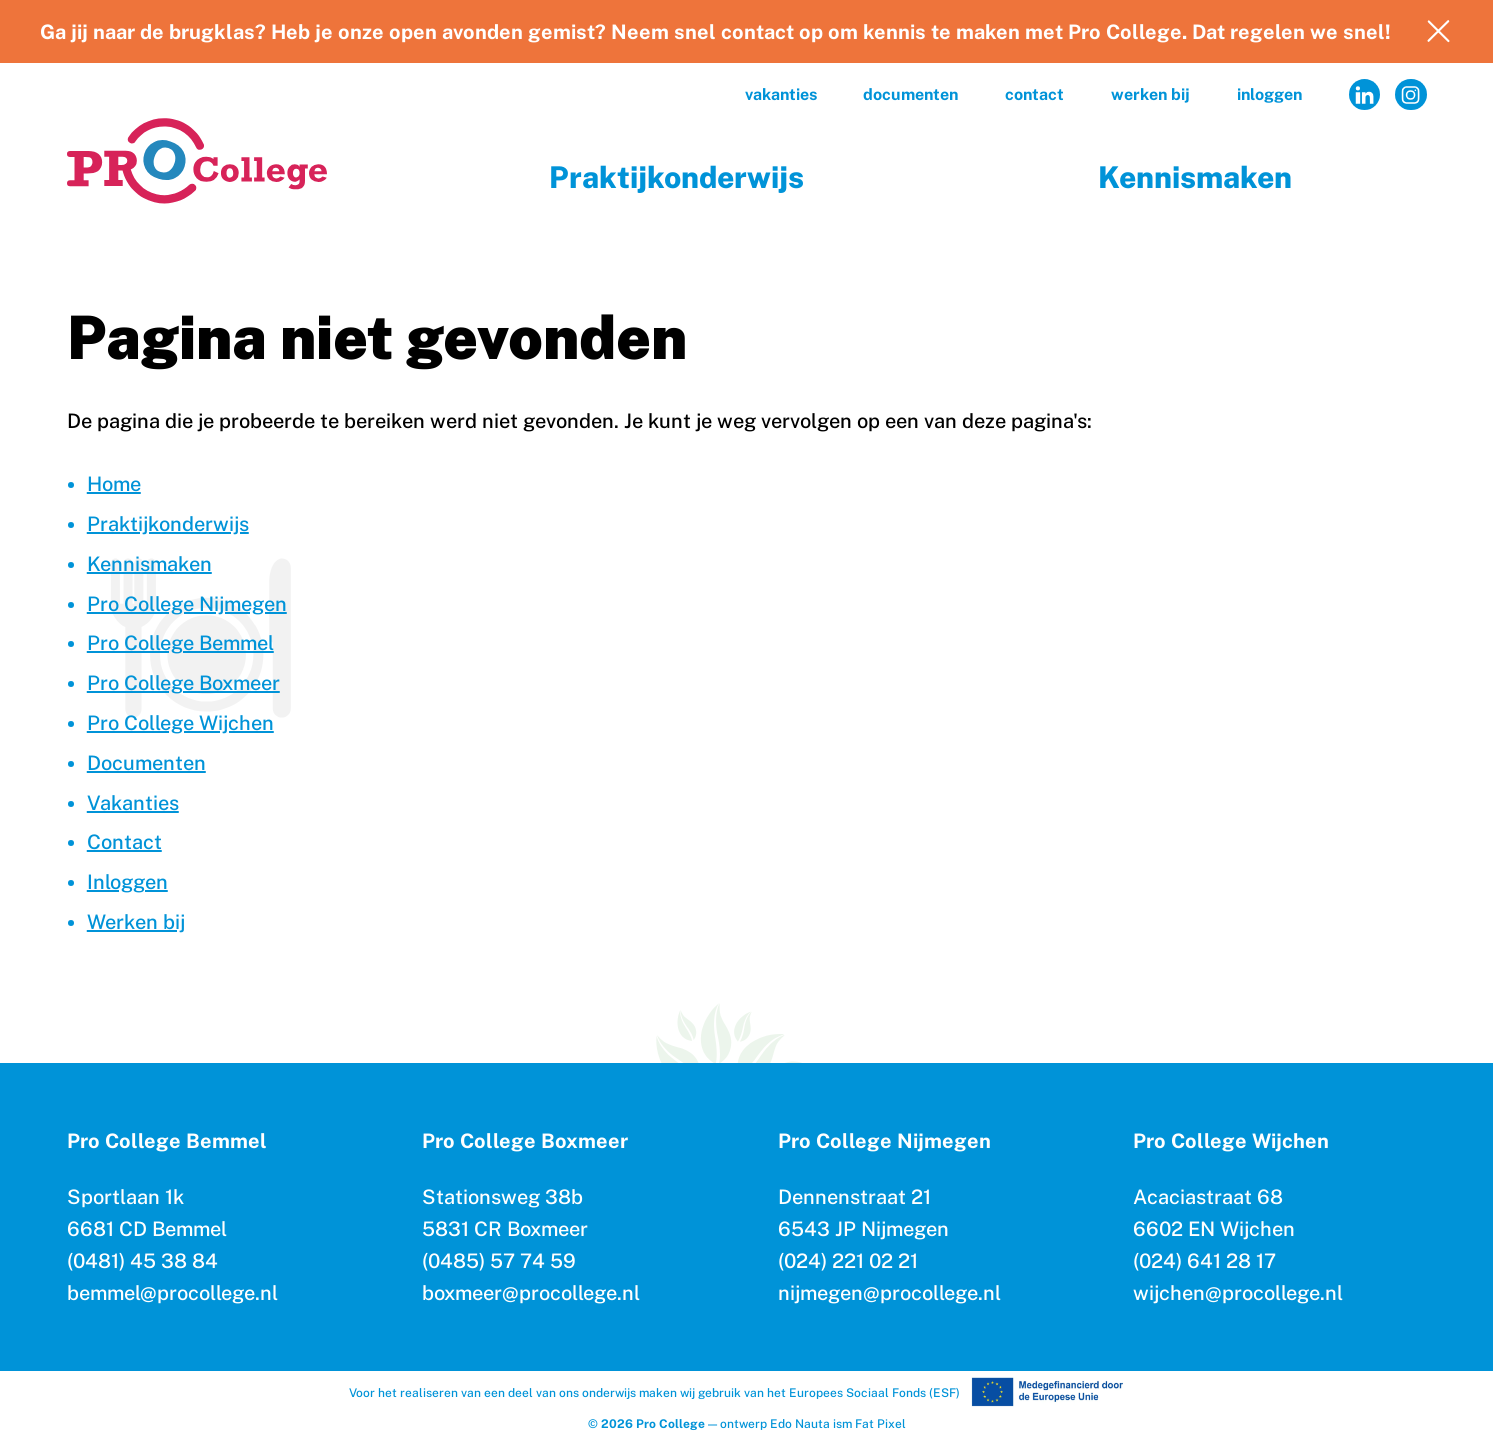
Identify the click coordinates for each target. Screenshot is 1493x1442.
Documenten (910, 94)
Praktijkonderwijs (676, 177)
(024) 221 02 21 (848, 1261)
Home (114, 484)
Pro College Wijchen (180, 723)
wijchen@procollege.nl (1238, 1293)
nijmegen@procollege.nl (889, 1293)
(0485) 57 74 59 (499, 1261)
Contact (1034, 94)
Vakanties (781, 94)
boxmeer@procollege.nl (531, 1293)
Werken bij (1150, 94)
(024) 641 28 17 (1204, 1261)
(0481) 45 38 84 (142, 1261)
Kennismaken (1195, 177)
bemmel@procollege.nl (172, 1293)
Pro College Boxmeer (183, 683)
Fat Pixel (880, 1424)
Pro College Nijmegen (187, 604)
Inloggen (1269, 94)
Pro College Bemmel (180, 643)
